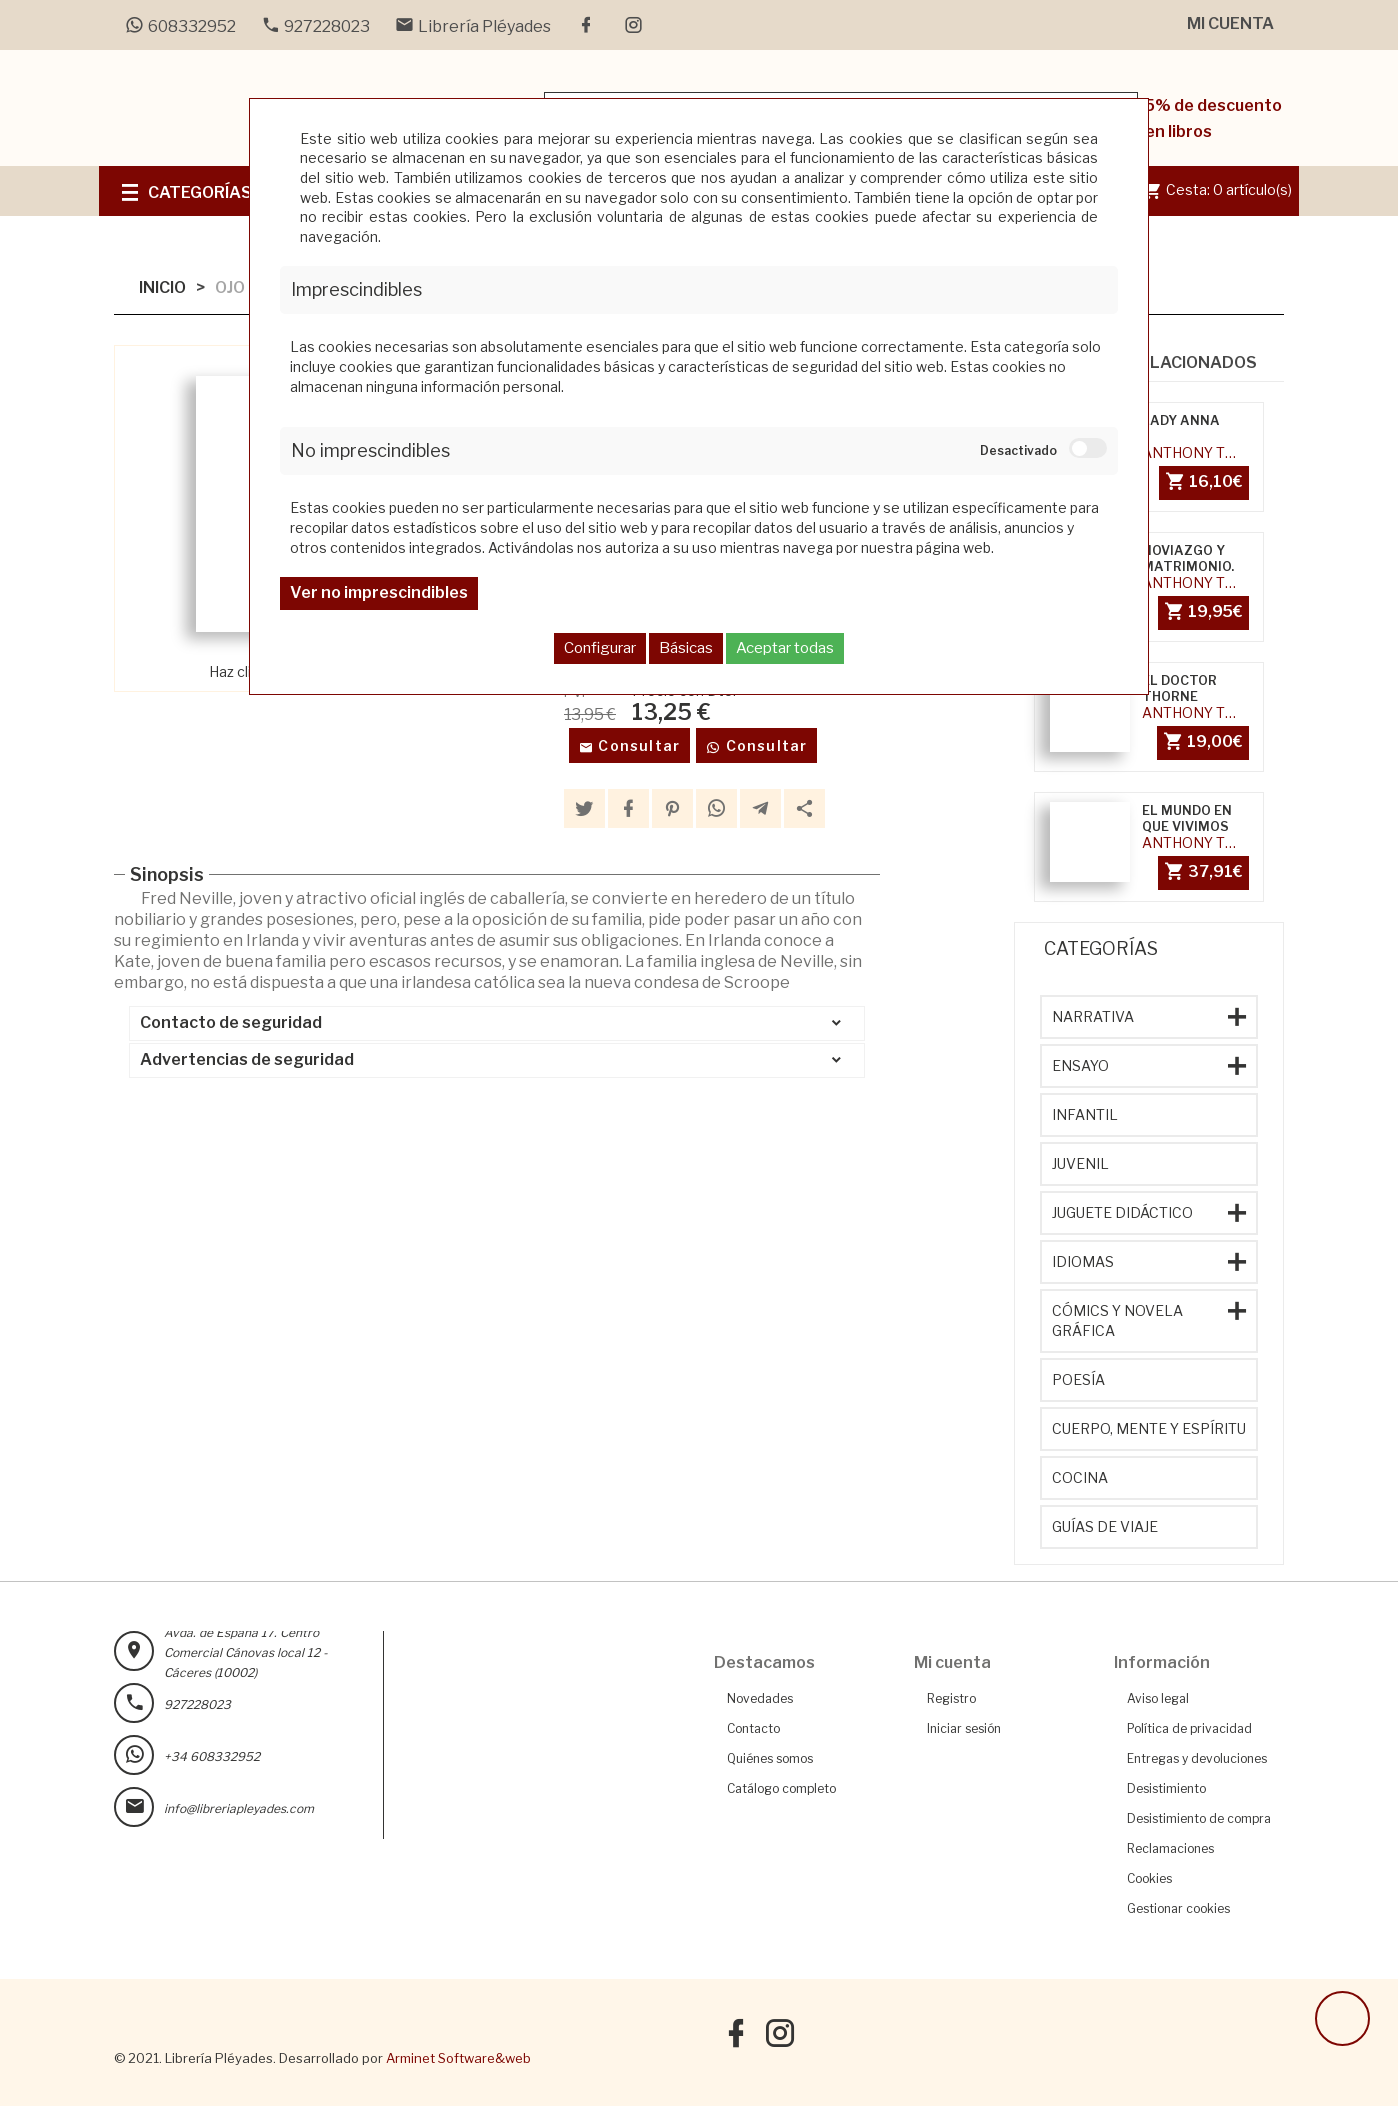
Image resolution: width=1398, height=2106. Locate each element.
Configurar (600, 648)
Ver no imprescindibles (379, 592)
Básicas (686, 648)
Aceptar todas (785, 648)
